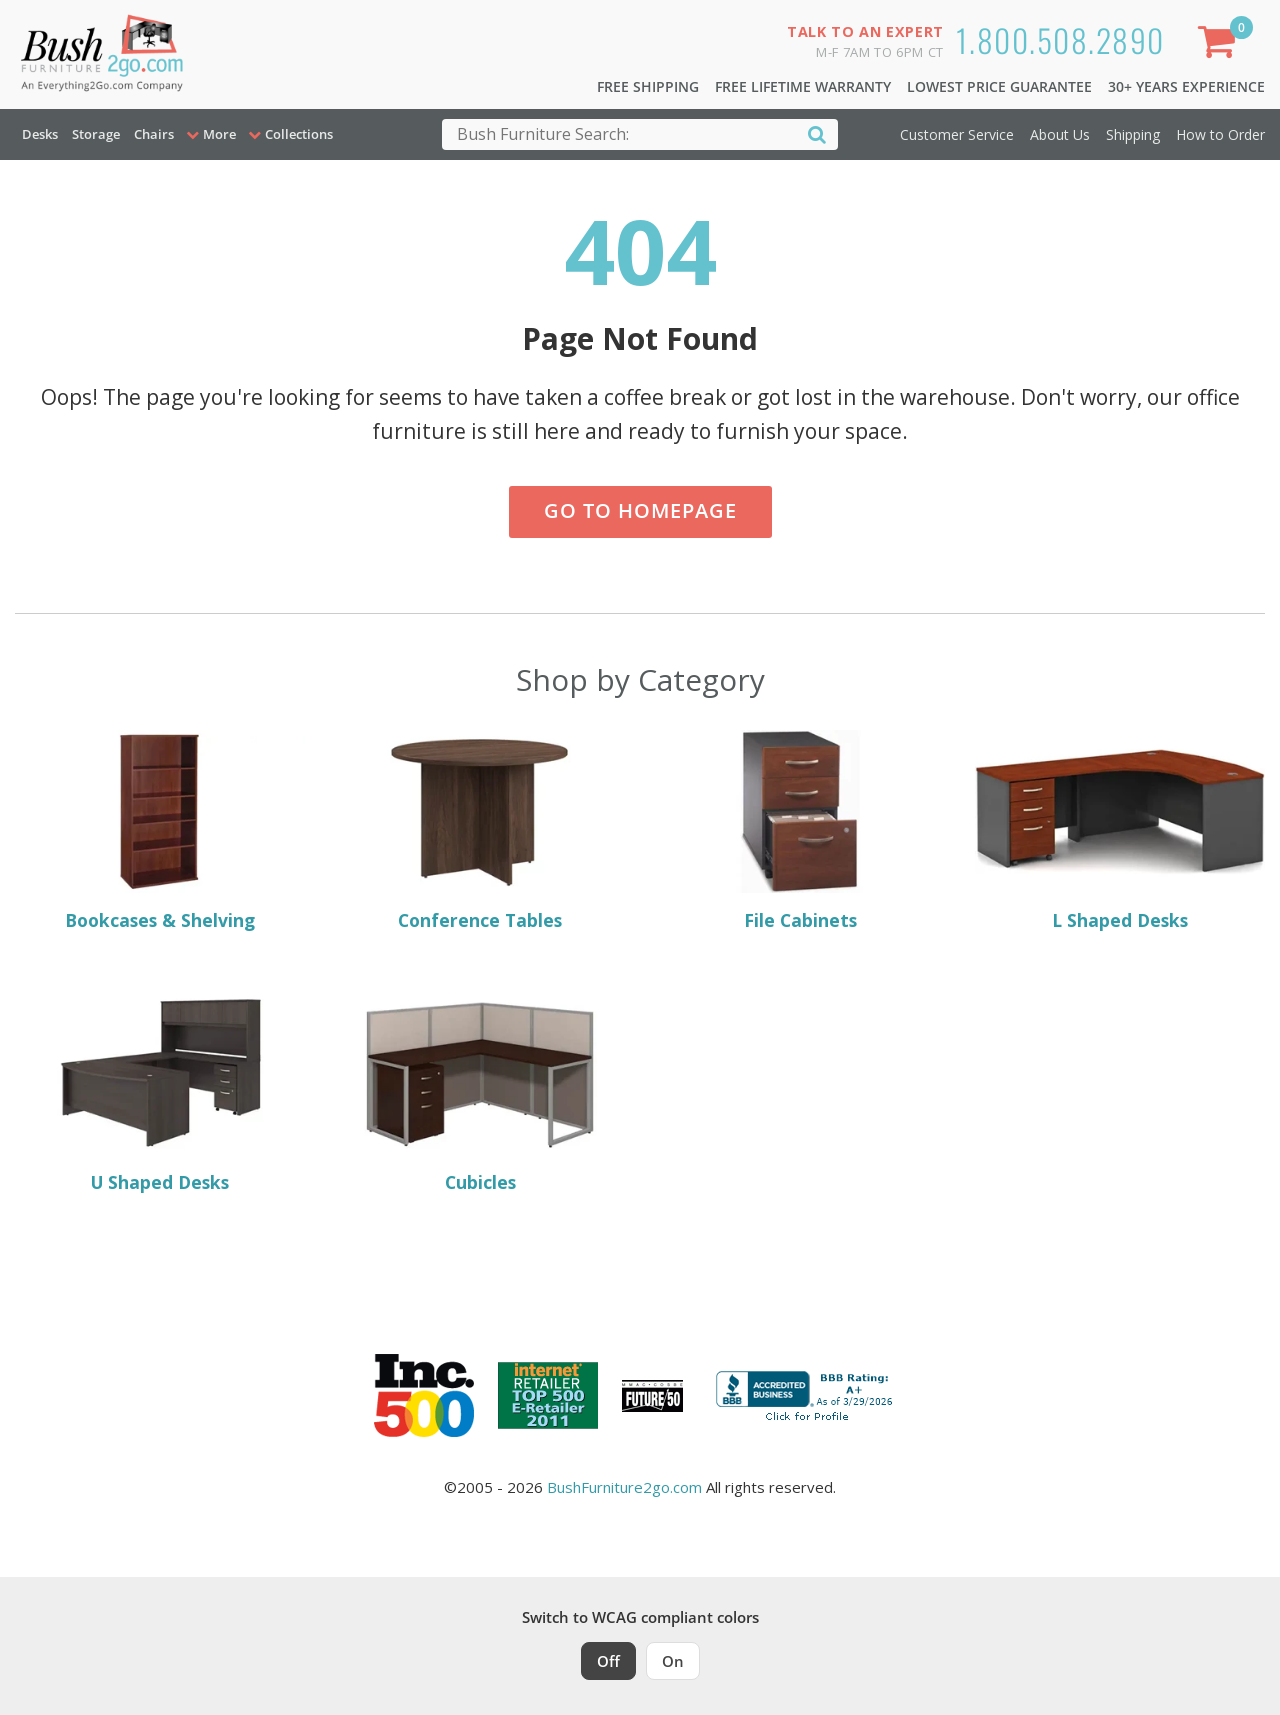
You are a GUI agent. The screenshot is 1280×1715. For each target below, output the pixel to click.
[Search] (817, 133)
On (673, 1661)
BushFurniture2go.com (624, 1487)
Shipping (1133, 134)
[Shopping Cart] (1221, 45)
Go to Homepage (640, 510)
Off (608, 1661)
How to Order (1220, 134)
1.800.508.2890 (1060, 39)
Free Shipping (648, 86)
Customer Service (957, 134)
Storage (96, 134)
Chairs (154, 134)
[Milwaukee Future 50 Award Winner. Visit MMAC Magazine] (652, 1396)
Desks (40, 134)
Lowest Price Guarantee (999, 86)
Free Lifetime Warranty (803, 86)
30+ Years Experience (1186, 86)
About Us (1060, 134)
